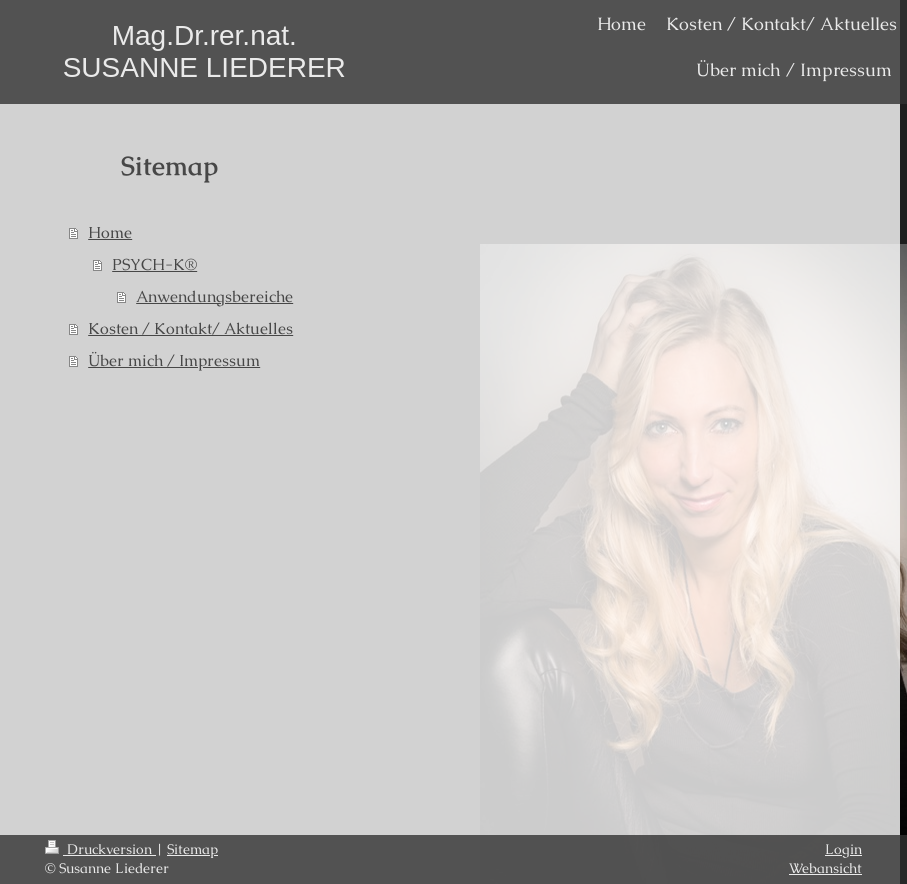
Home (110, 232)
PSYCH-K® (154, 264)
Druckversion (100, 849)
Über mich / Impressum (174, 360)
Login (843, 849)
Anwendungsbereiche (214, 296)
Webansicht (825, 868)
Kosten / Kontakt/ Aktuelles (190, 328)
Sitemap (192, 849)
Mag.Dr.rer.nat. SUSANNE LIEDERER (204, 51)
